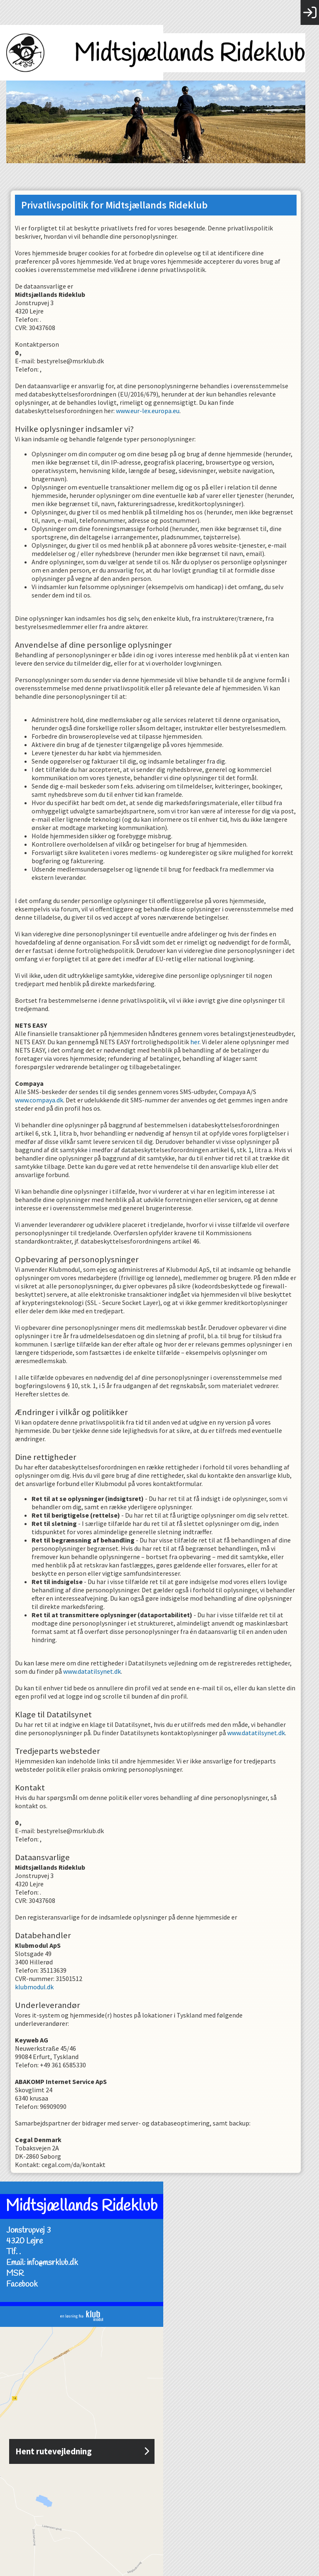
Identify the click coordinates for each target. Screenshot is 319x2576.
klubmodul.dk (38, 1987)
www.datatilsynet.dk (96, 1671)
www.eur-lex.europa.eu (151, 410)
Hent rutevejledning (159, 2451)
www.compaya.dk (43, 1100)
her (198, 1042)
